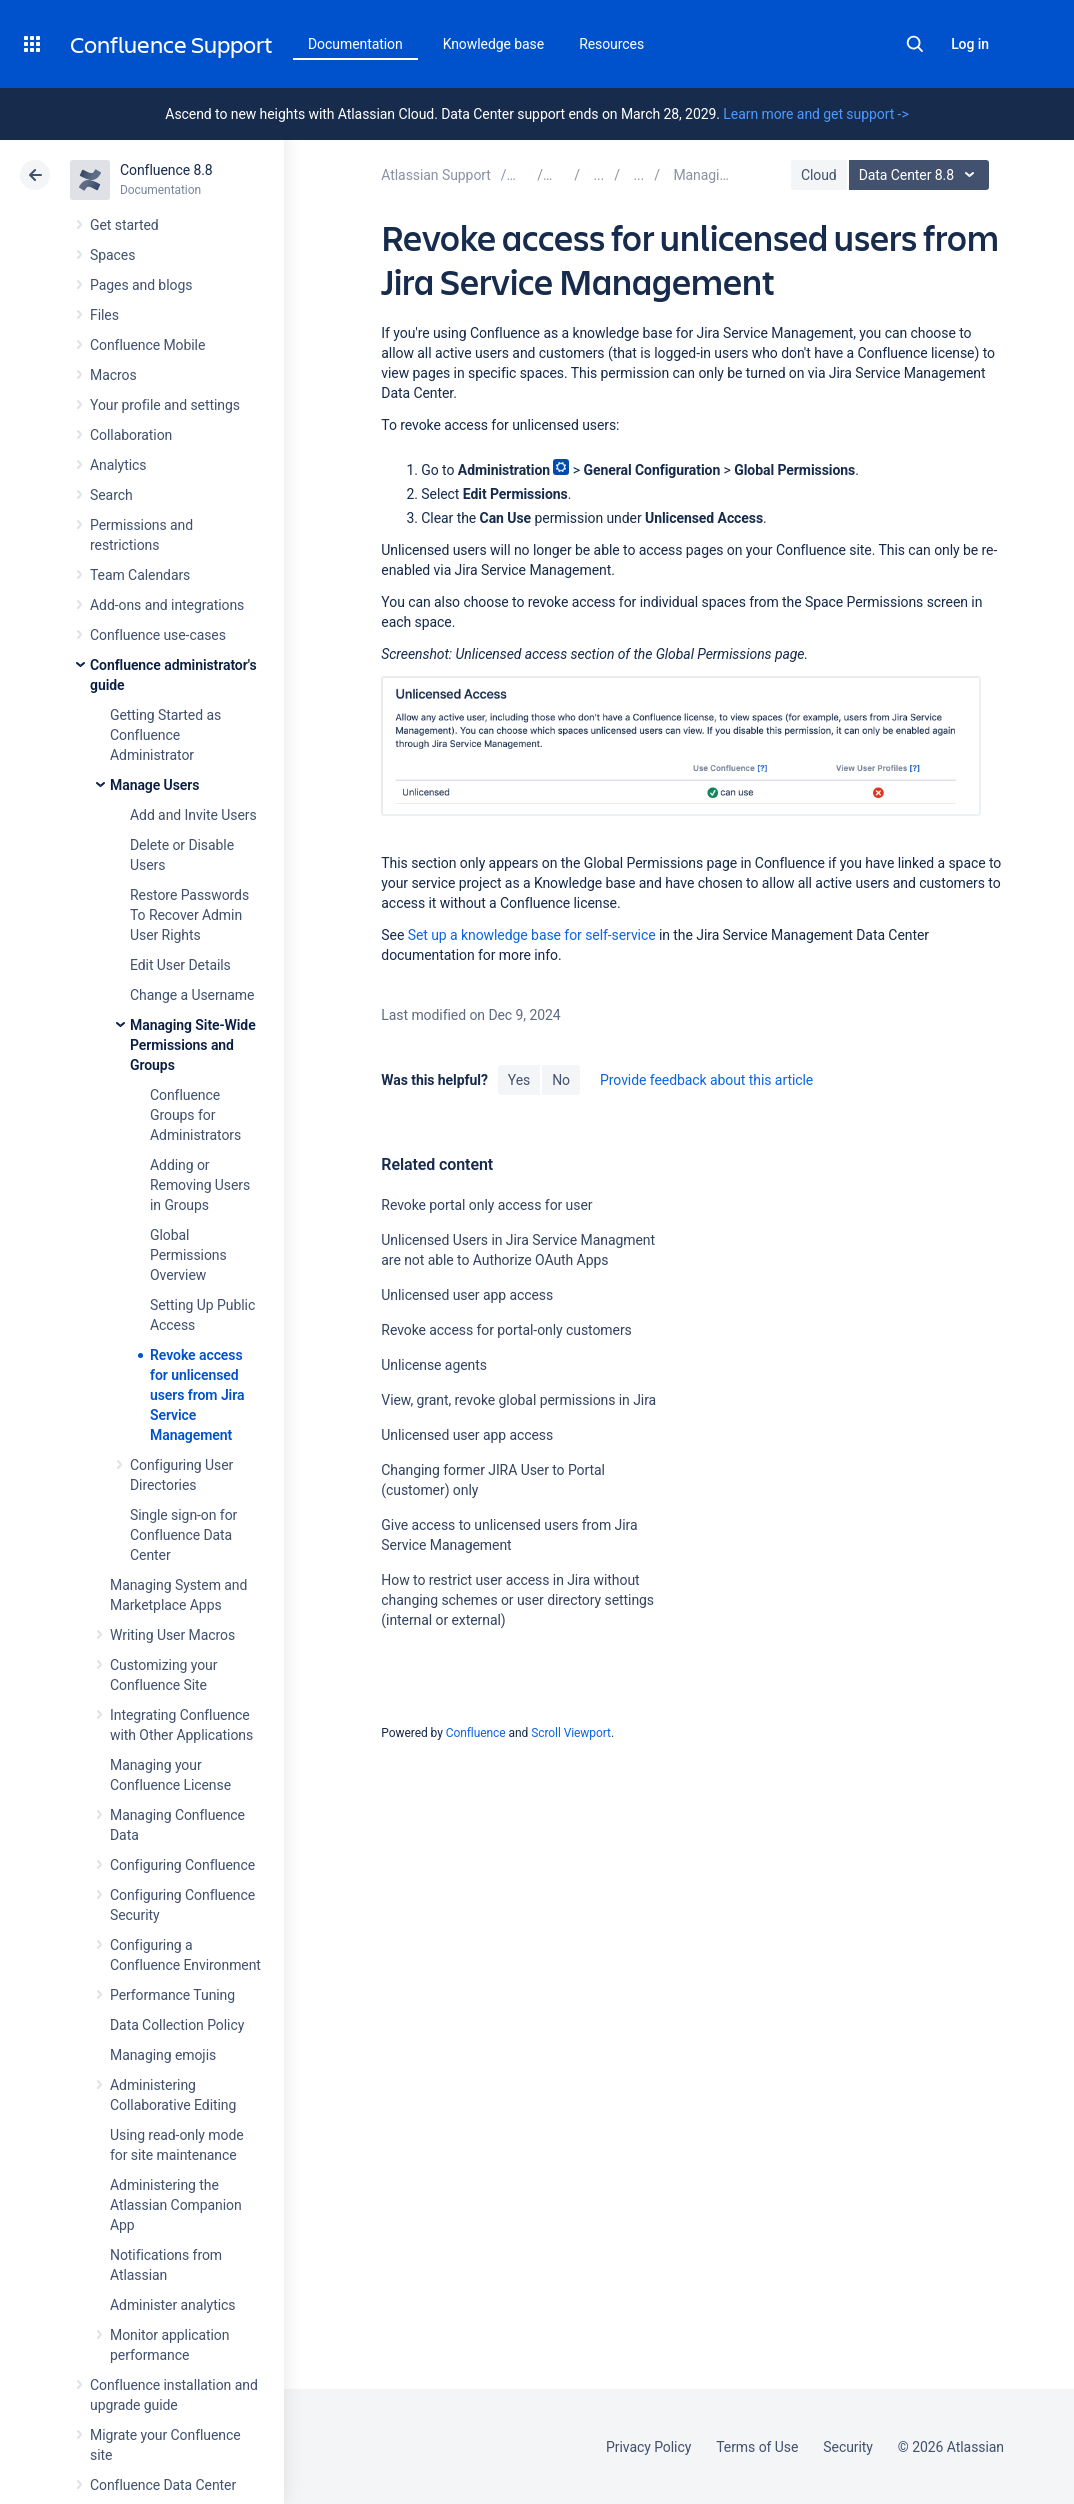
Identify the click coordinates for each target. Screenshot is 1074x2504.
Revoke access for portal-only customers (506, 1330)
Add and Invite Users (193, 815)
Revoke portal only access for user (486, 1205)
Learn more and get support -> (815, 114)
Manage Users (154, 785)
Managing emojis (163, 2055)
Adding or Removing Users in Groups (200, 1185)
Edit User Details (180, 965)
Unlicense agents (434, 1365)
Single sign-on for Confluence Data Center (183, 1535)
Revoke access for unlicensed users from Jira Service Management (197, 1395)
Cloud (819, 175)
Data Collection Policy (177, 2025)
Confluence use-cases (158, 635)
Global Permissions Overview (188, 1255)
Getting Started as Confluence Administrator (165, 735)
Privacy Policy (648, 2447)
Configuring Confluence (182, 1865)
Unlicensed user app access (467, 1295)
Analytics (118, 465)
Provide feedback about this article (706, 1080)
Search (915, 44)
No (561, 1080)
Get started (124, 225)
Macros (113, 375)
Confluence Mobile (147, 345)
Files (104, 315)
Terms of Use (757, 2447)
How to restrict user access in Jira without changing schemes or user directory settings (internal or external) (517, 1600)
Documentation (355, 44)
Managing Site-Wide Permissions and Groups (193, 1045)
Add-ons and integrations (167, 605)
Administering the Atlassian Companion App (176, 2205)
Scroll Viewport (571, 1733)
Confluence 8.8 (166, 170)
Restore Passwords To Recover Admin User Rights (189, 915)
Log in (970, 44)
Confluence (476, 1733)
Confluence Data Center (163, 2485)
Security (848, 2447)
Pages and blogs (141, 285)
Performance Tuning (172, 1995)
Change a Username (192, 995)
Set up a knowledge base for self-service (532, 935)
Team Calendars (140, 575)
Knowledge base (494, 44)
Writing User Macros (172, 1635)
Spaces (112, 255)
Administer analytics (172, 2305)
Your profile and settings (165, 405)
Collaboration (131, 435)
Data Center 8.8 (921, 175)
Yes (519, 1080)
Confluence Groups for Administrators (195, 1115)
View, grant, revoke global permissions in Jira (518, 1400)
